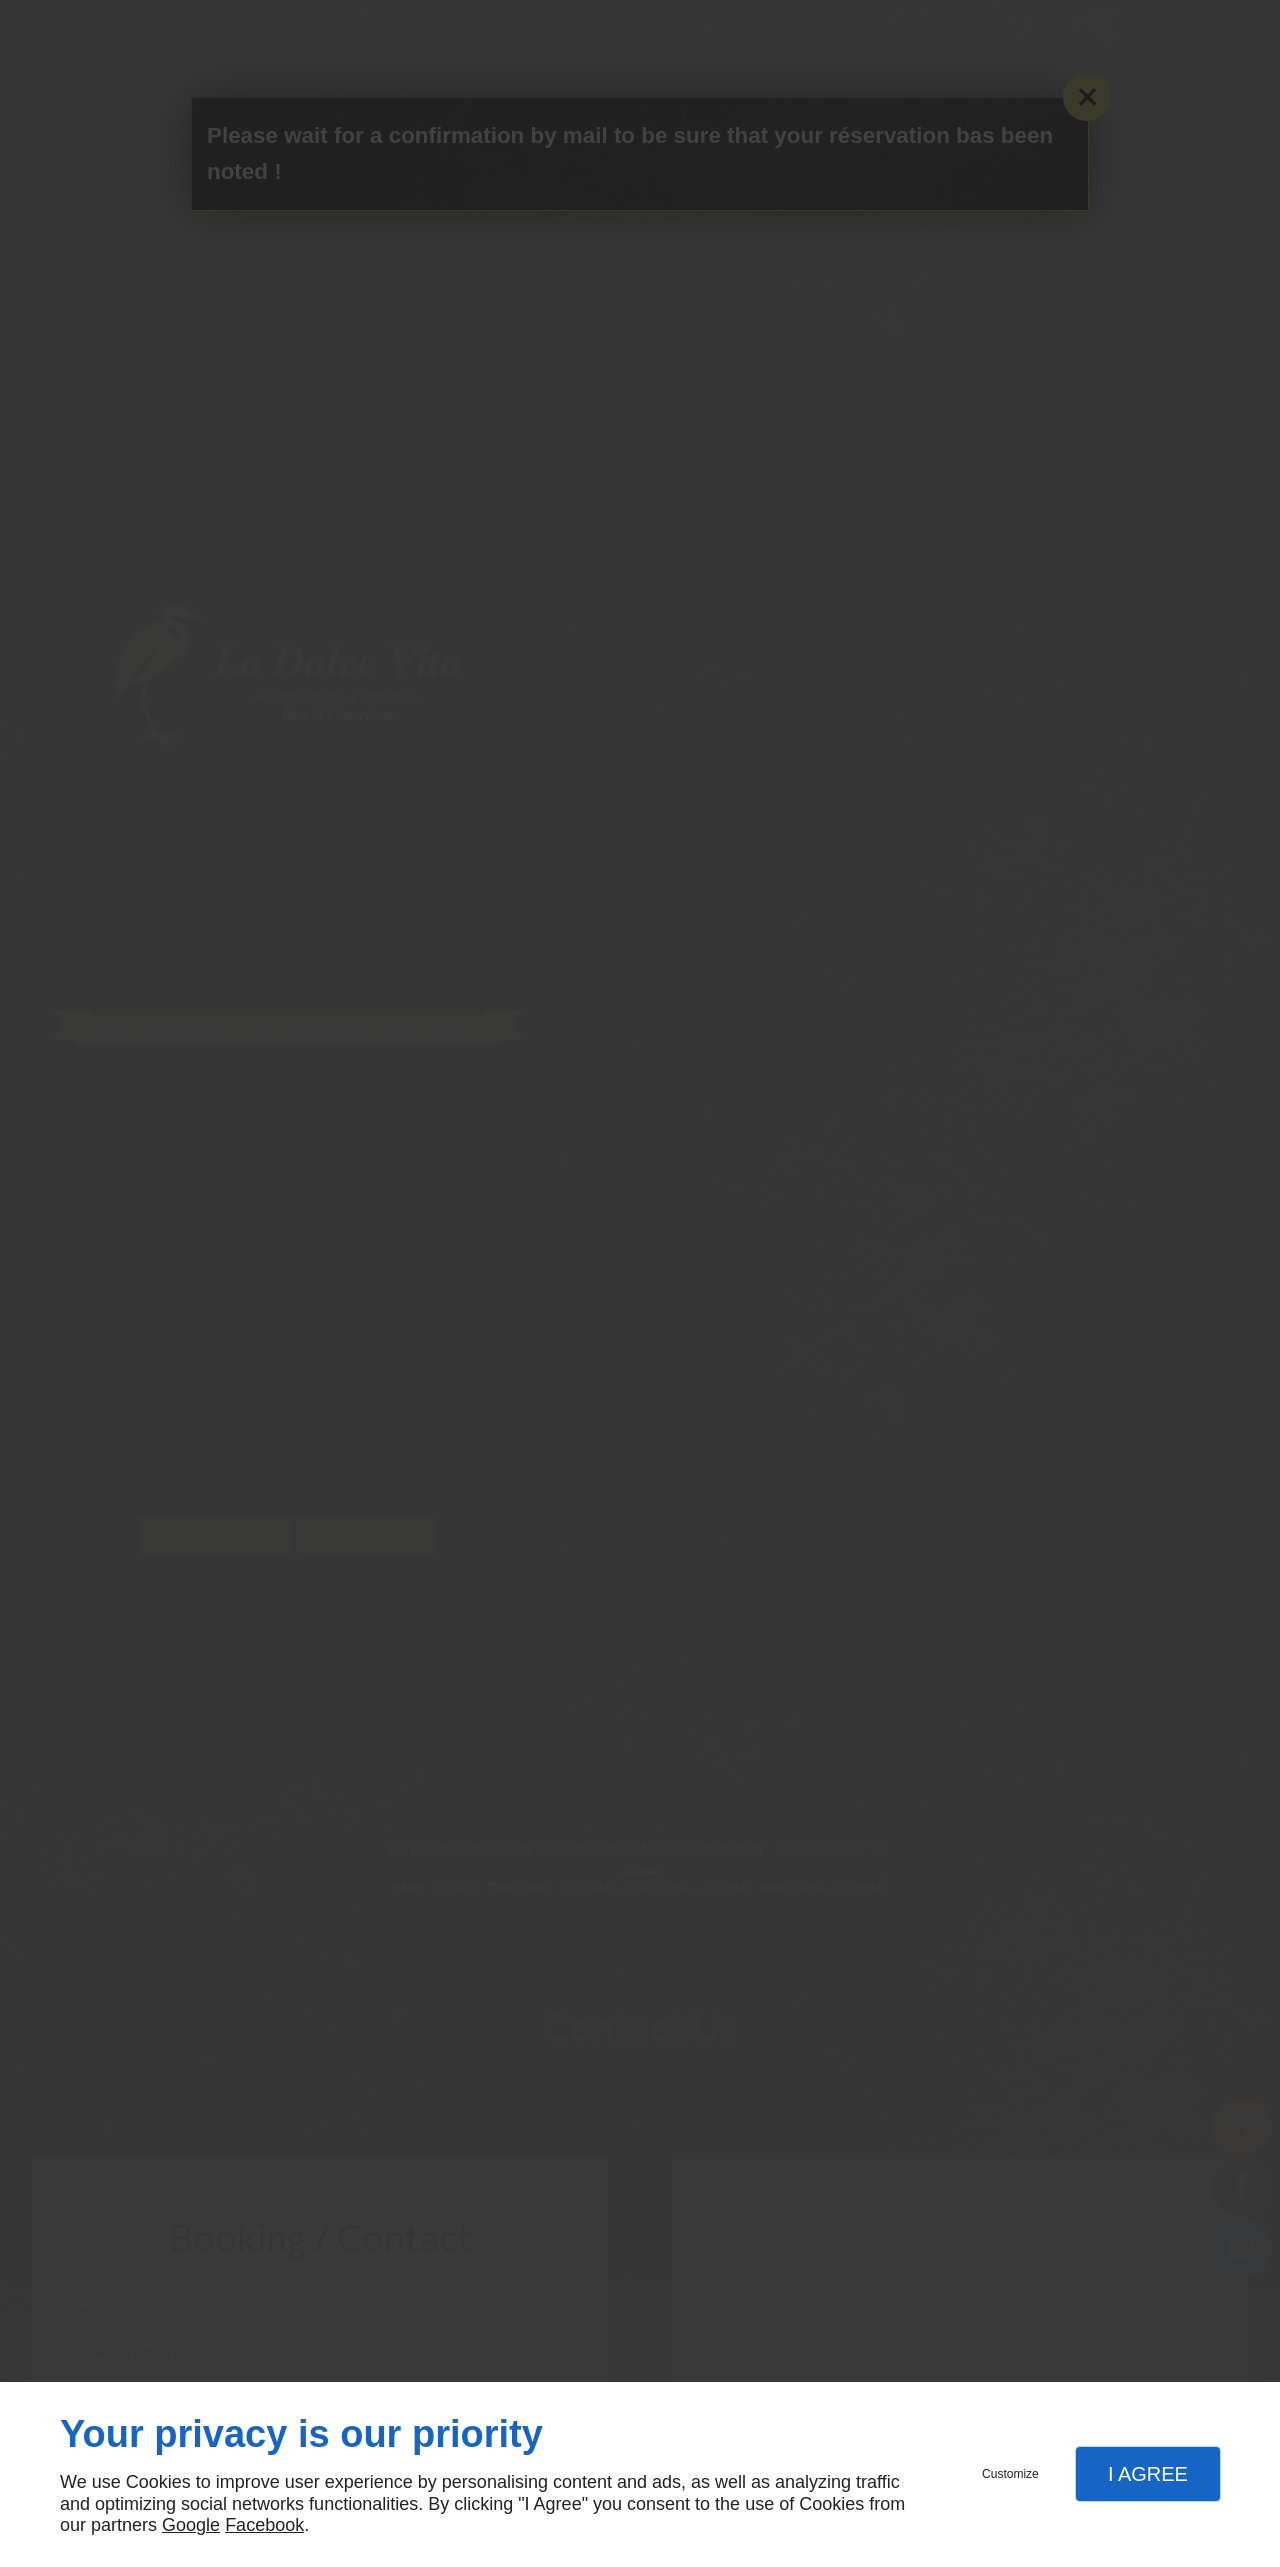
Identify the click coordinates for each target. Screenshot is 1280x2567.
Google (191, 2525)
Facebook (264, 2525)
